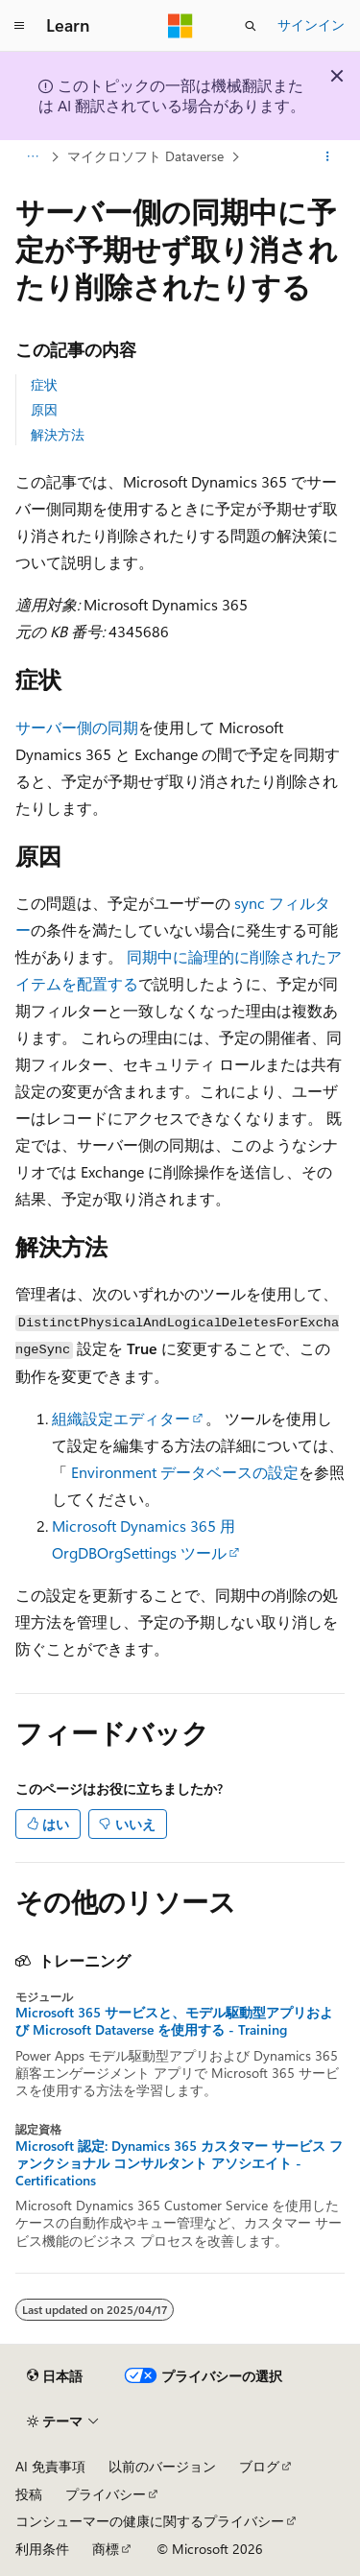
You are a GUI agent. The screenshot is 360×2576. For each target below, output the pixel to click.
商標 (105, 2549)
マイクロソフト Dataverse (145, 156)
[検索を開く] (250, 26)
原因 (44, 409)
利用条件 (42, 2549)
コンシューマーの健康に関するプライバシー (149, 2521)
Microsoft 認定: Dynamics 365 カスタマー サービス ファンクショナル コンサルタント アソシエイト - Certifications (179, 2163)
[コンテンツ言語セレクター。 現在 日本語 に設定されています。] (54, 2375)
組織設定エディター (121, 1418)
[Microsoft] (180, 25)
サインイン (311, 24)
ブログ (259, 2466)
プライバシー (105, 2494)
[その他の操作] (328, 156)
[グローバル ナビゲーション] (19, 26)
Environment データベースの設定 (185, 1472)
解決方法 (57, 434)
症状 (44, 384)
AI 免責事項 (50, 2466)
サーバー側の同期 (76, 727)
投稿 (28, 2494)
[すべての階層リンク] (32, 156)
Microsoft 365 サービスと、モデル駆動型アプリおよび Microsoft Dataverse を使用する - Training (174, 2021)
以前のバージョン (162, 2466)
